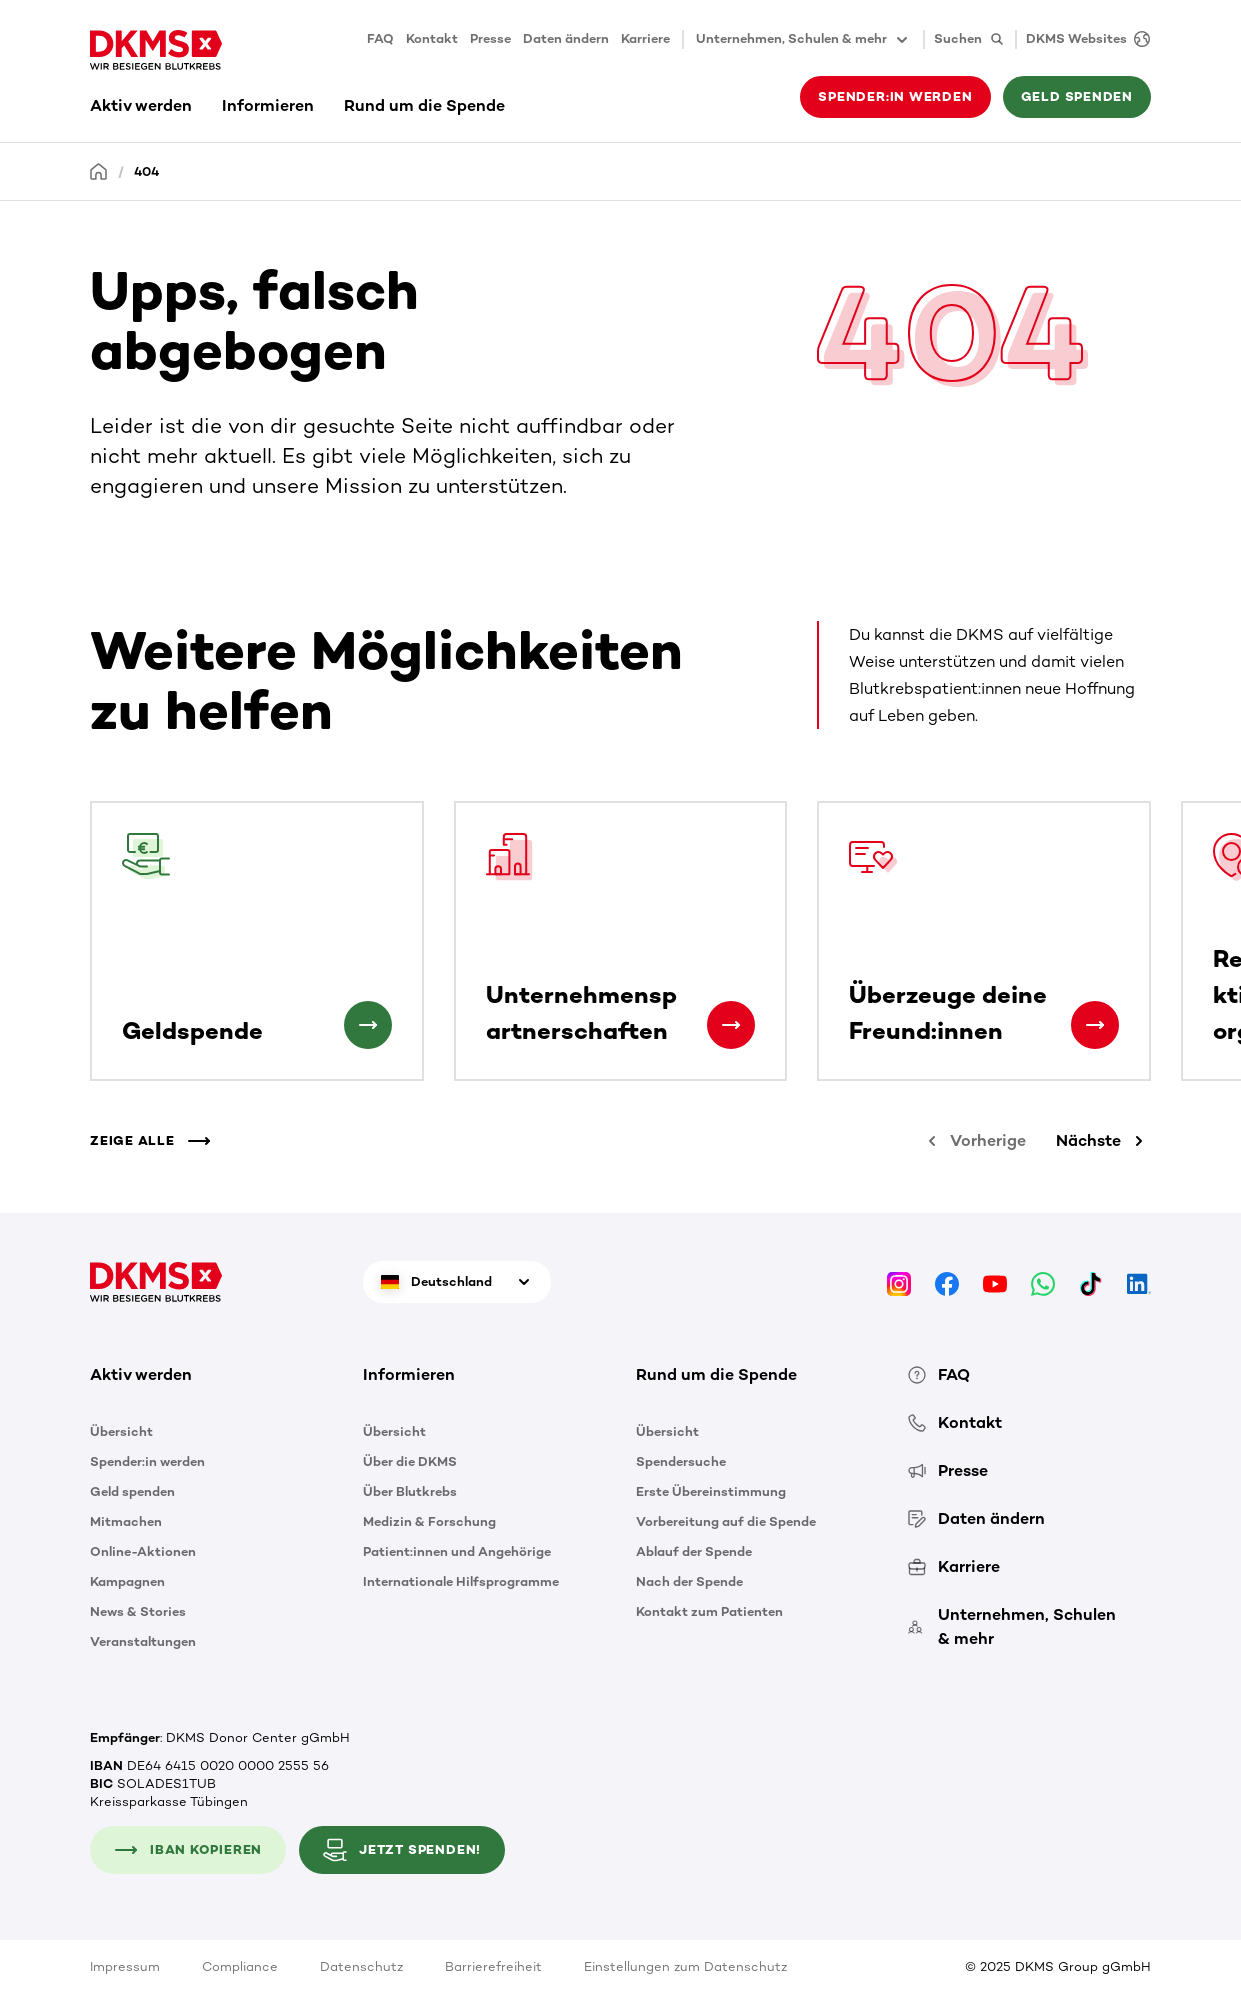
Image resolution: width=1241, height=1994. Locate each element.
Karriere (645, 38)
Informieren (268, 105)
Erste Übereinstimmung (711, 1491)
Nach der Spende (689, 1581)
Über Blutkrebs (410, 1491)
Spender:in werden (895, 96)
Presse (490, 38)
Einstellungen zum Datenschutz (685, 1966)
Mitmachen (126, 1521)
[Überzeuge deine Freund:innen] (1095, 1025)
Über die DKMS (410, 1461)
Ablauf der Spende (694, 1551)
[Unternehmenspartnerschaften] (731, 1025)
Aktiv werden (141, 105)
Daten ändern (566, 38)
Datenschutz (361, 1966)
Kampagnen (127, 1581)
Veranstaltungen (143, 1641)
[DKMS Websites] (1083, 39)
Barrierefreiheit (493, 1966)
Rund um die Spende (424, 105)
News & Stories (138, 1611)
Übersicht (121, 1431)
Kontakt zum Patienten (709, 1611)
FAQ (380, 38)
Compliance (240, 1966)
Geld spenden (1077, 96)
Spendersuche (681, 1461)
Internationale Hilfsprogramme (461, 1581)
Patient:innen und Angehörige (457, 1551)
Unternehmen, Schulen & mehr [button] (803, 40)
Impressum (125, 1966)
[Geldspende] (368, 1025)
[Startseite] (99, 170)
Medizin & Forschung (429, 1521)
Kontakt (432, 38)
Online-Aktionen (143, 1551)
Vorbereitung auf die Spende (726, 1521)
